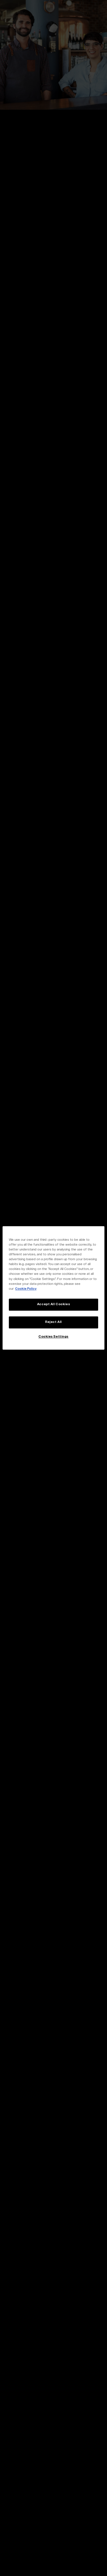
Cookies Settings (53, 1336)
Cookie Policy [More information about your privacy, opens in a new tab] (26, 1289)
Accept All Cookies (53, 1304)
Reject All (53, 1322)
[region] (53, 1288)
